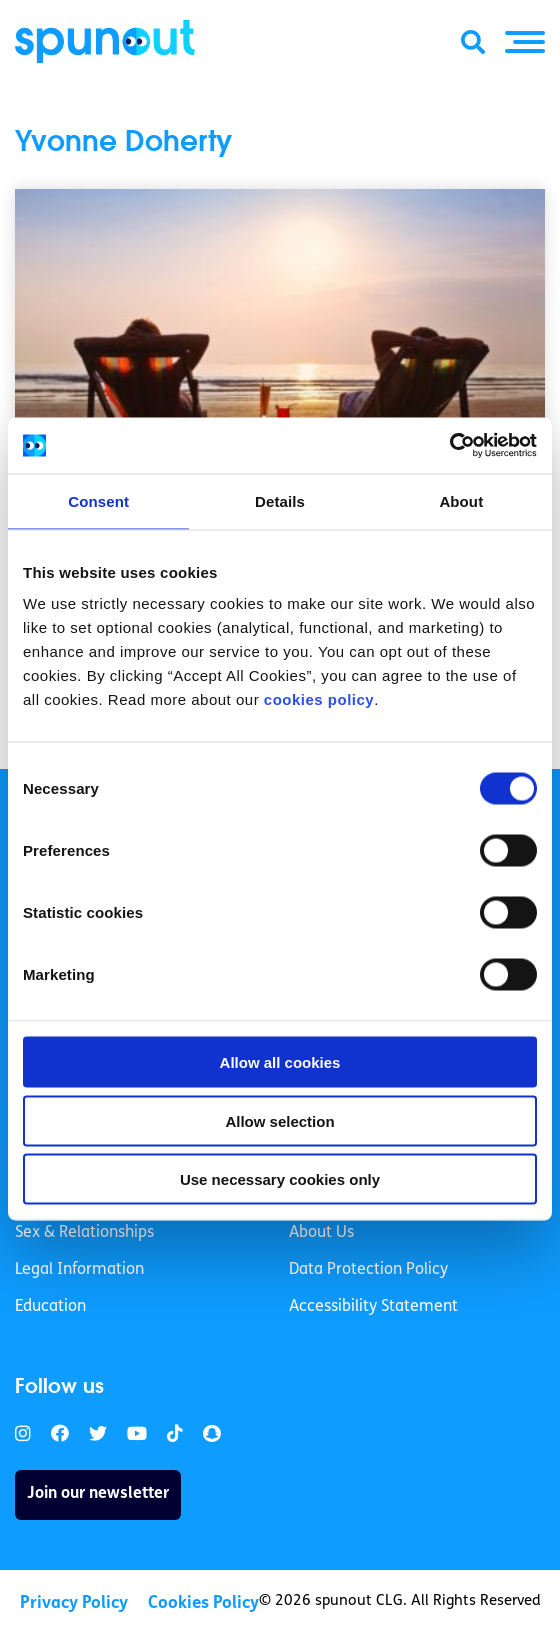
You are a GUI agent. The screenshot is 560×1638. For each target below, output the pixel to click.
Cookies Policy (203, 1603)
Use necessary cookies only (280, 1179)
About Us (321, 1233)
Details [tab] (280, 500)
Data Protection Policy (368, 1270)
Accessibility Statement (373, 1307)
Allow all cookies (280, 1062)
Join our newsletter (98, 1494)
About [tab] (461, 500)
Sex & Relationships (84, 1233)
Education (50, 1307)
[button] (525, 42)
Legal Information (79, 1270)
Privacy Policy (74, 1603)
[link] (23, 1434)
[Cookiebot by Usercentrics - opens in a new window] (449, 446)
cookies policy (319, 699)
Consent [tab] (98, 500)
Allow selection (279, 1120)
